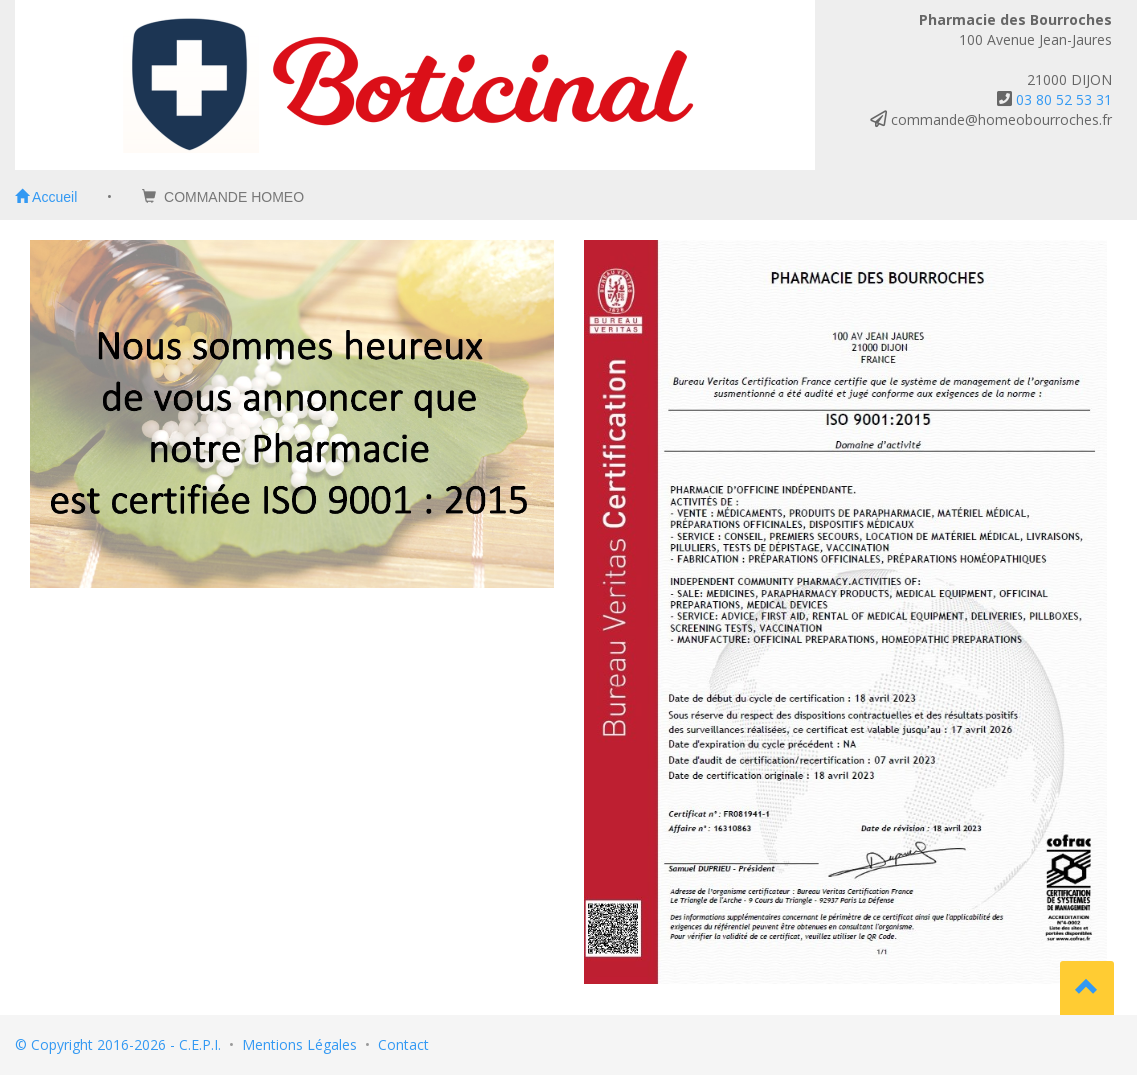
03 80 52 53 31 (1064, 99)
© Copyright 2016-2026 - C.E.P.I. (118, 1044)
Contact (403, 1044)
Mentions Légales (299, 1044)
